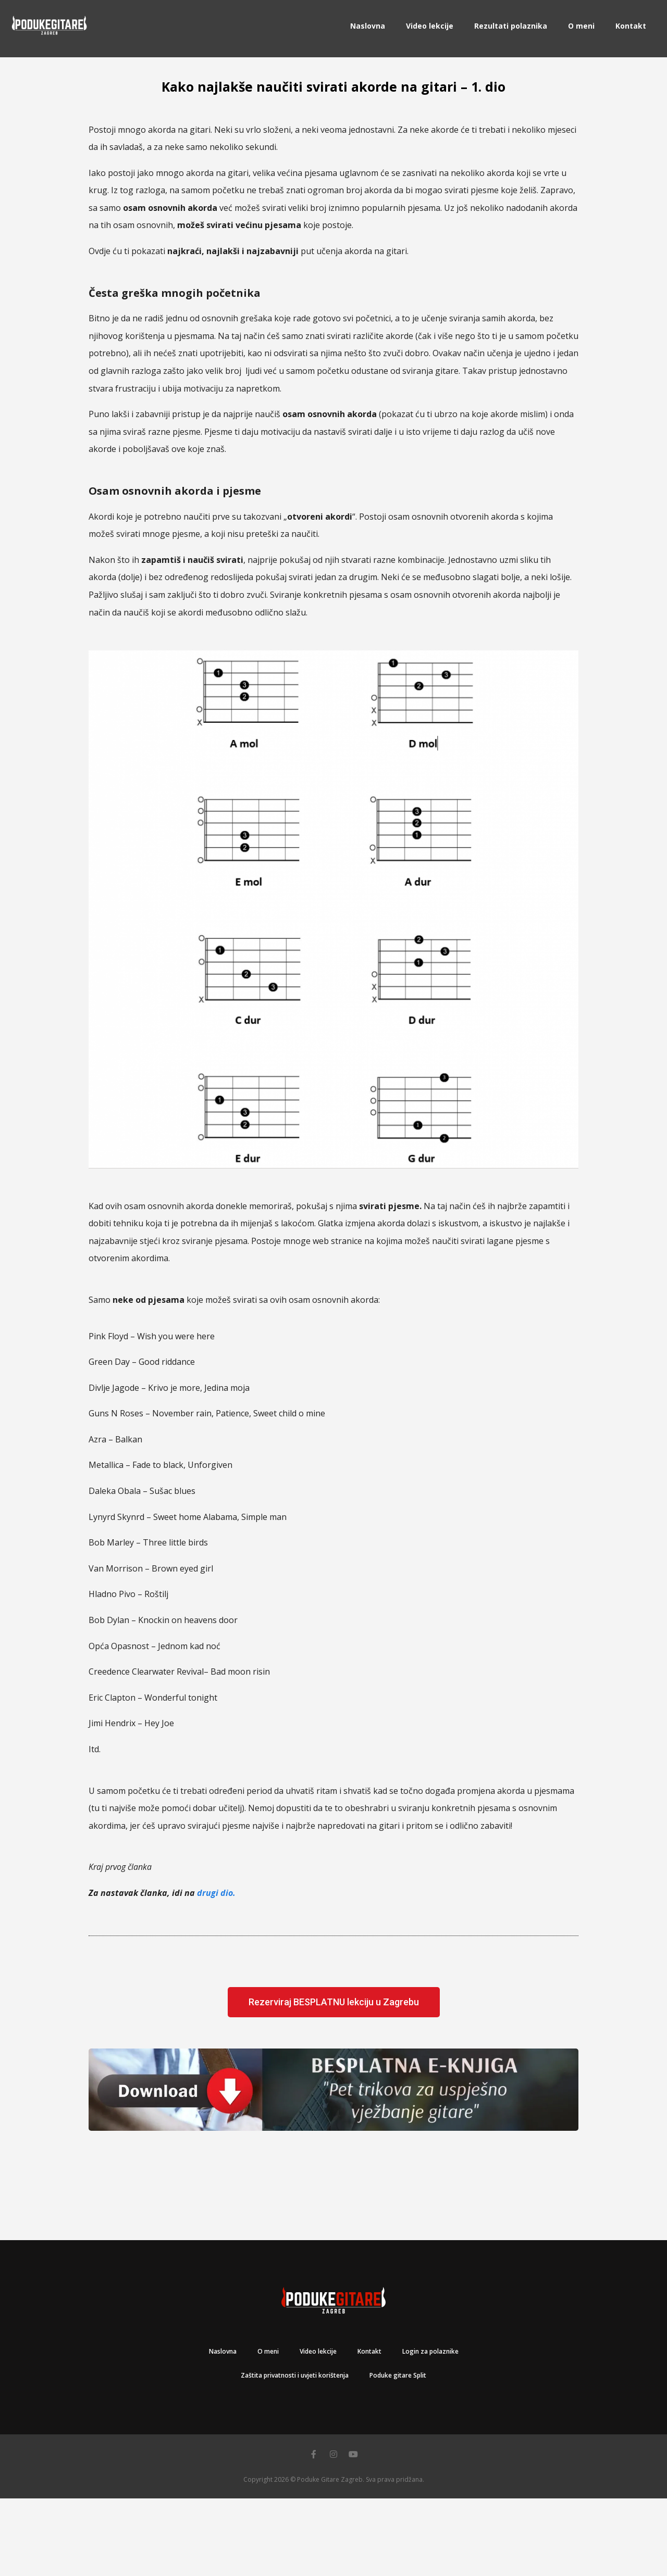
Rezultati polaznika (510, 26)
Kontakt (630, 26)
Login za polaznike (430, 2351)
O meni (581, 26)
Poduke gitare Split (397, 2375)
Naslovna (367, 26)
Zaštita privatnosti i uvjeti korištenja (295, 2375)
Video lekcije (429, 26)
